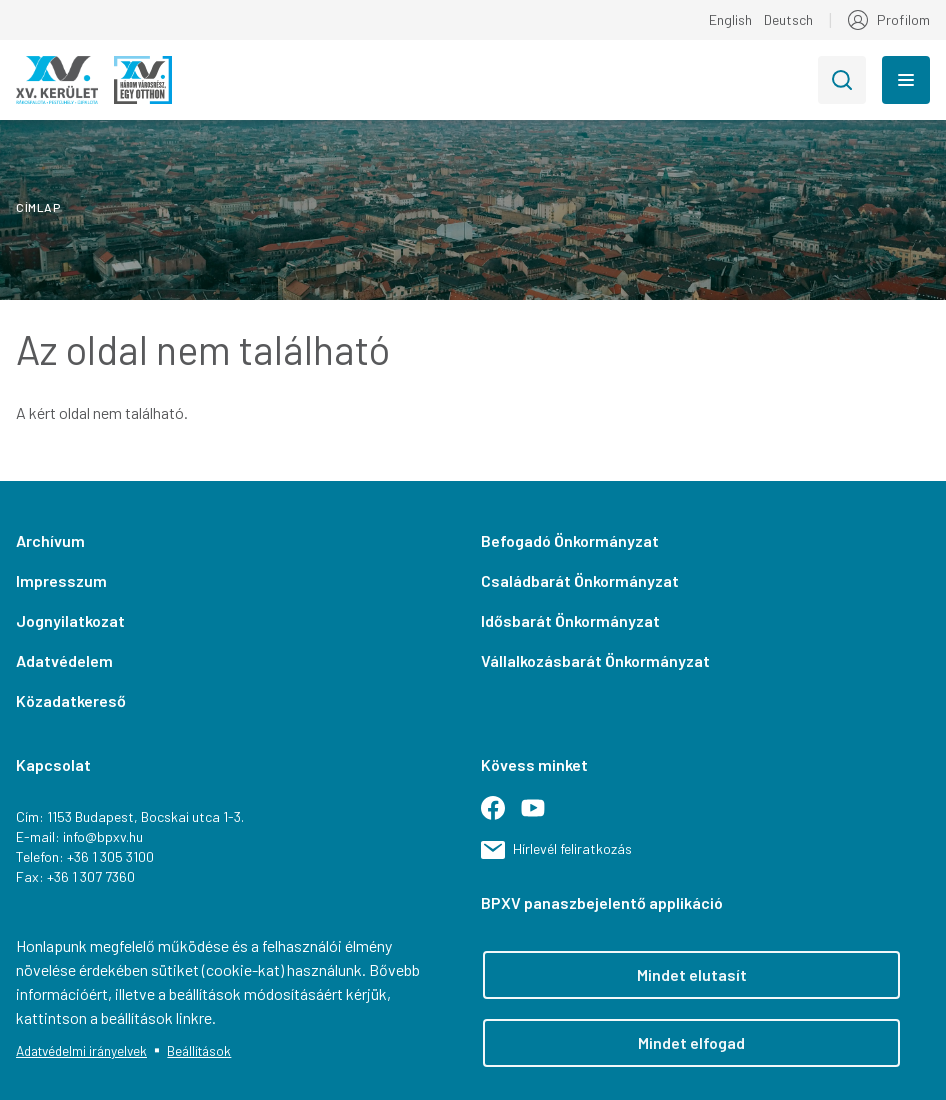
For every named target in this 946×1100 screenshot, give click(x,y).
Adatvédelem (64, 660)
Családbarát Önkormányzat (580, 580)
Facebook (501, 816)
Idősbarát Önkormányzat (570, 620)
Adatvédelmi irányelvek (81, 1050)
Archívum (50, 540)
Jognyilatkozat (70, 620)
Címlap (38, 207)
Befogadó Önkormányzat (570, 540)
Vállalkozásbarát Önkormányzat (595, 660)
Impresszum (61, 580)
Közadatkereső (71, 700)
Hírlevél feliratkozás (572, 848)
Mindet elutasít (692, 974)
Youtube (541, 816)
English (730, 19)
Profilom (903, 19)
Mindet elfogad (691, 1042)
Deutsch (788, 19)
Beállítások (199, 1050)
